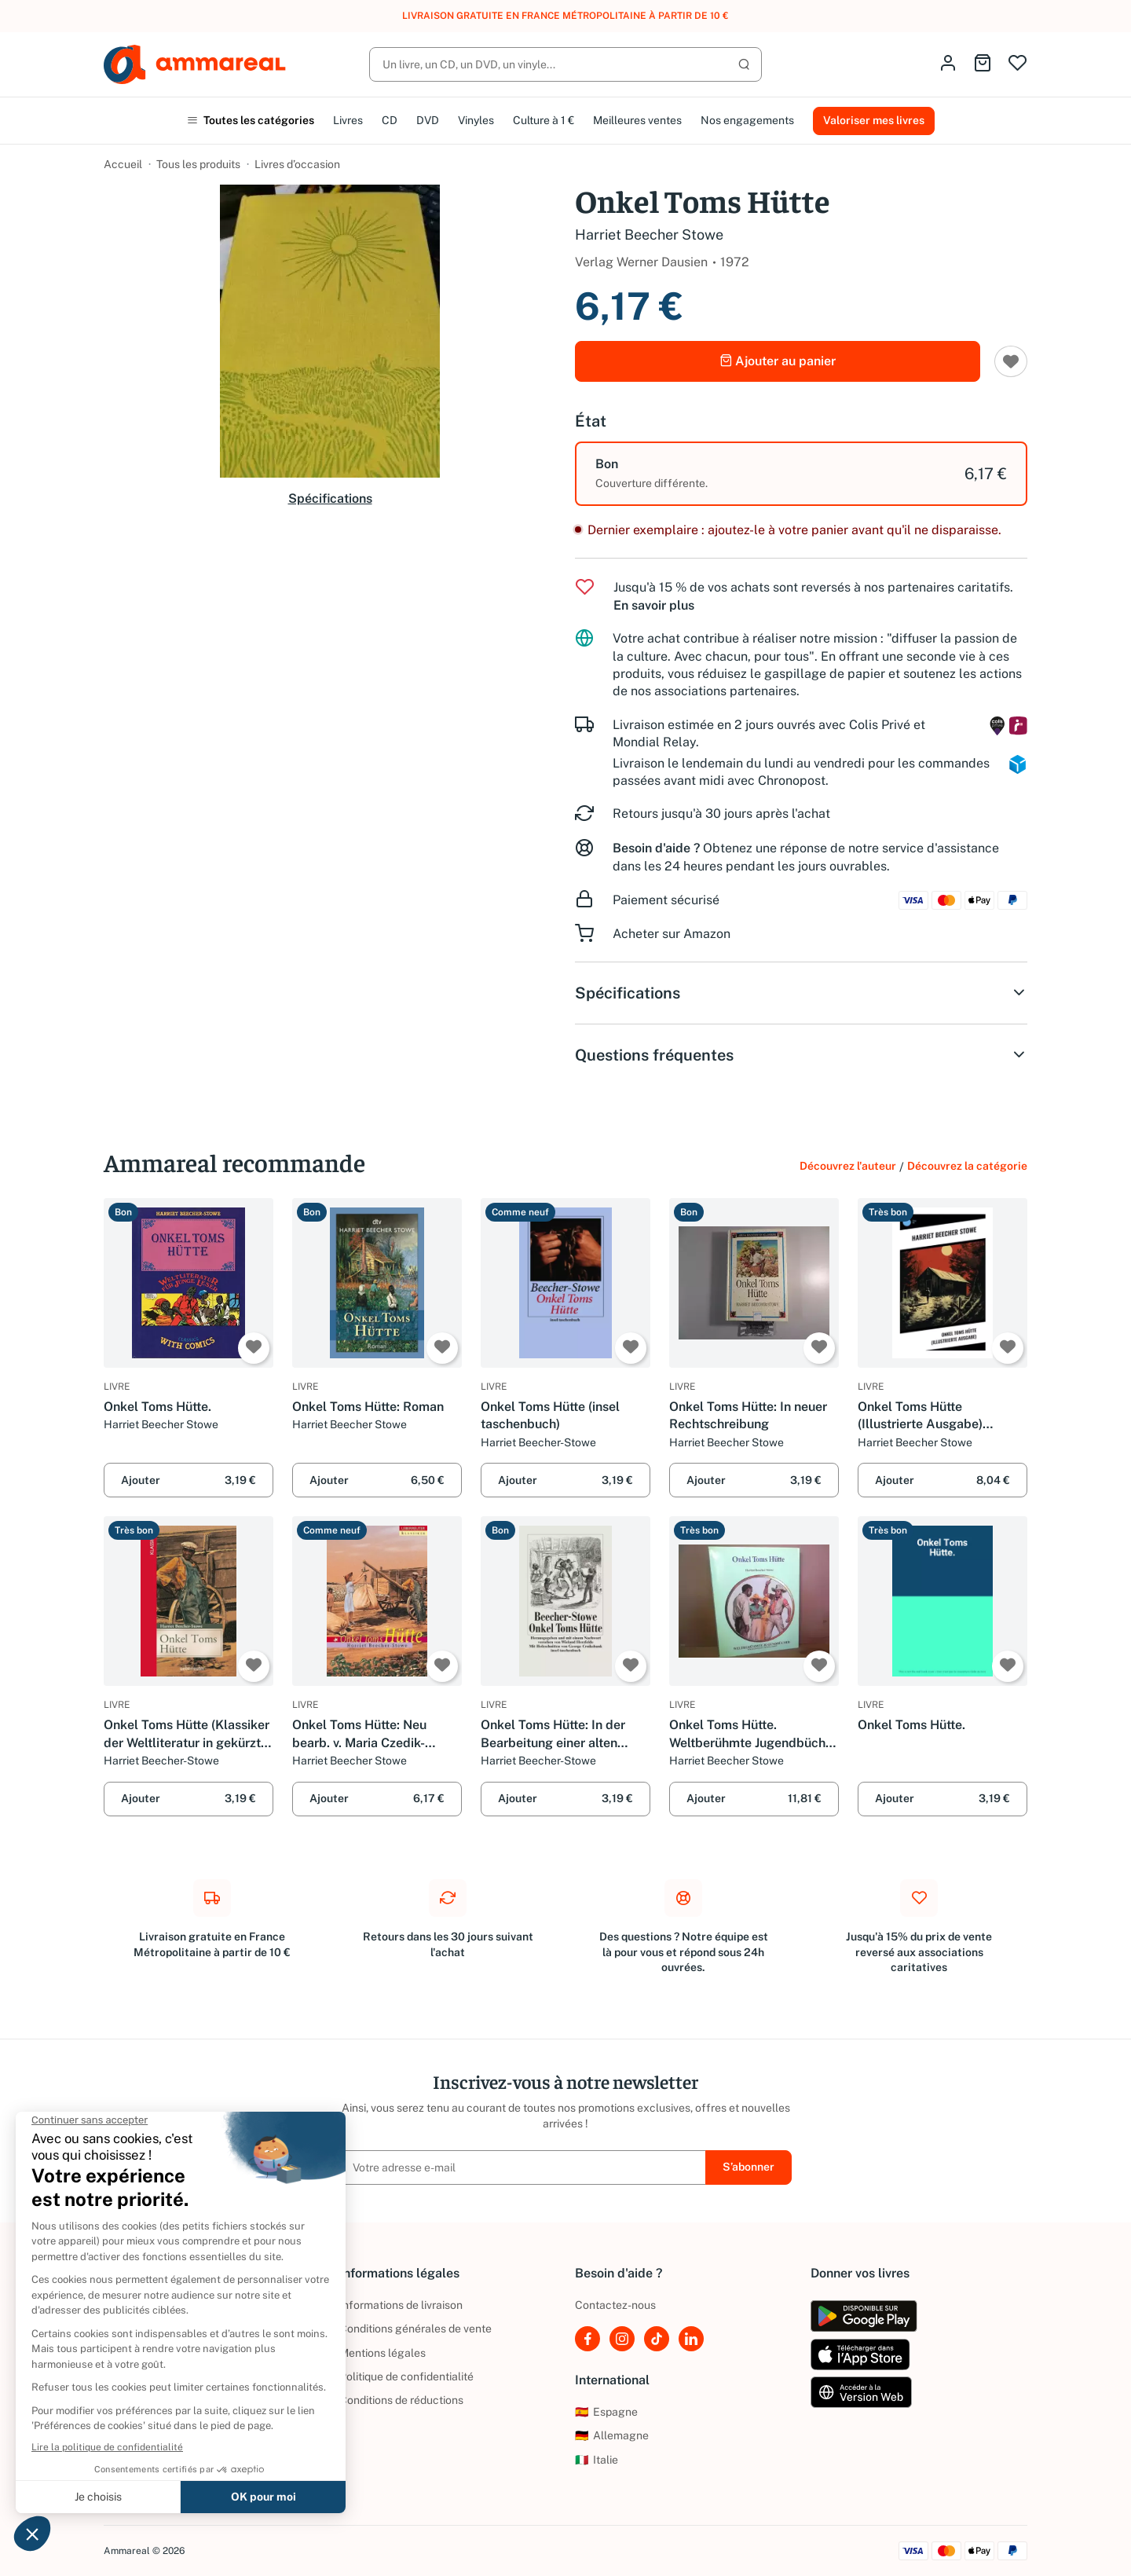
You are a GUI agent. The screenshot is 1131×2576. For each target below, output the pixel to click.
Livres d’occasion (297, 164)
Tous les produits (198, 164)
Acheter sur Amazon (671, 933)
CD (389, 120)
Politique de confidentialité (406, 2376)
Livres (348, 120)
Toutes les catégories (250, 120)
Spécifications (330, 498)
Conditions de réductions (401, 2400)
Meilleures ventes (637, 120)
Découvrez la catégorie (967, 1166)
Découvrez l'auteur (848, 1166)
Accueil (123, 164)
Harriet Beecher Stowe (649, 234)
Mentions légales (382, 2353)
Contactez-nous (615, 2305)
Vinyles (476, 120)
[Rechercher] (565, 64)
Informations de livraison (401, 2305)
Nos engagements (747, 120)
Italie (596, 2459)
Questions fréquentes (801, 1055)
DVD (427, 120)
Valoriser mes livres (873, 120)
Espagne (606, 2412)
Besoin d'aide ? (656, 848)
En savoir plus (653, 605)
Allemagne (612, 2435)
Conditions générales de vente (415, 2328)
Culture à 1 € (543, 120)
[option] (801, 474)
